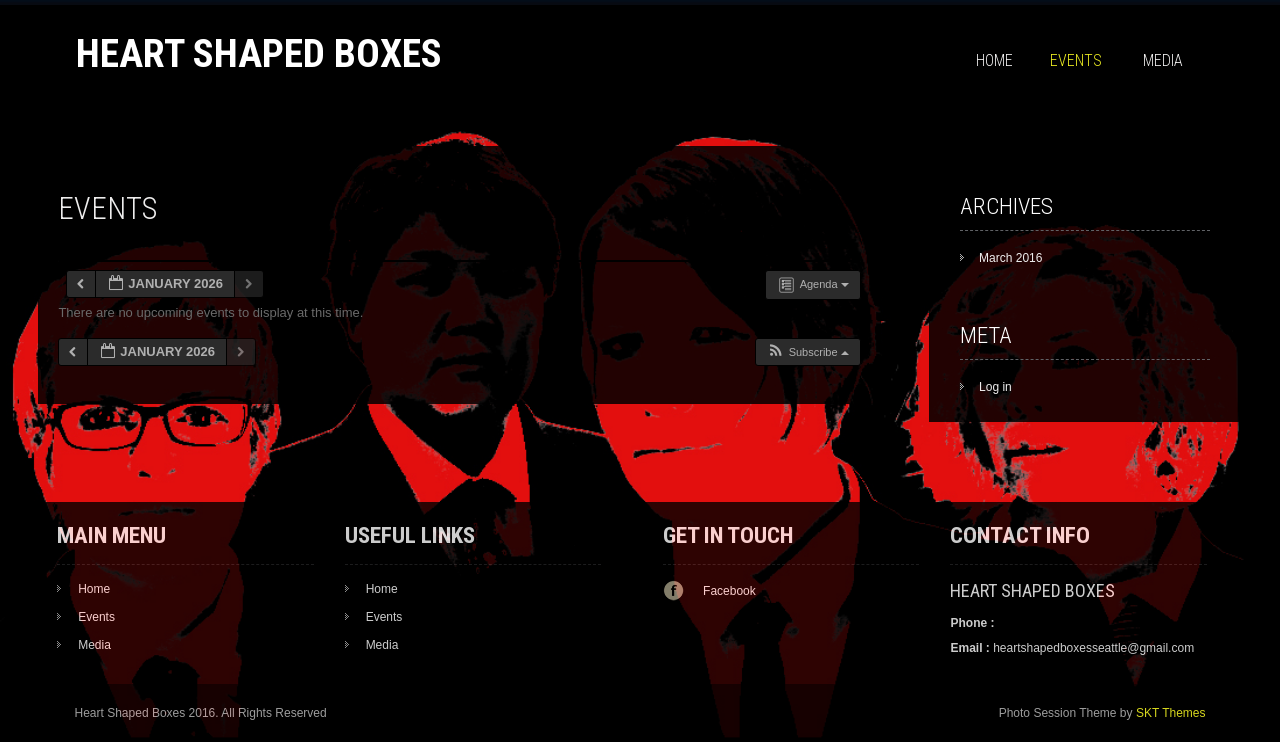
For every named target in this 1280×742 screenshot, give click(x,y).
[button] (807, 352)
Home (994, 60)
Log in (995, 387)
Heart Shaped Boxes (259, 53)
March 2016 (1010, 258)
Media (1163, 60)
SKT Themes (1171, 713)
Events (1076, 60)
